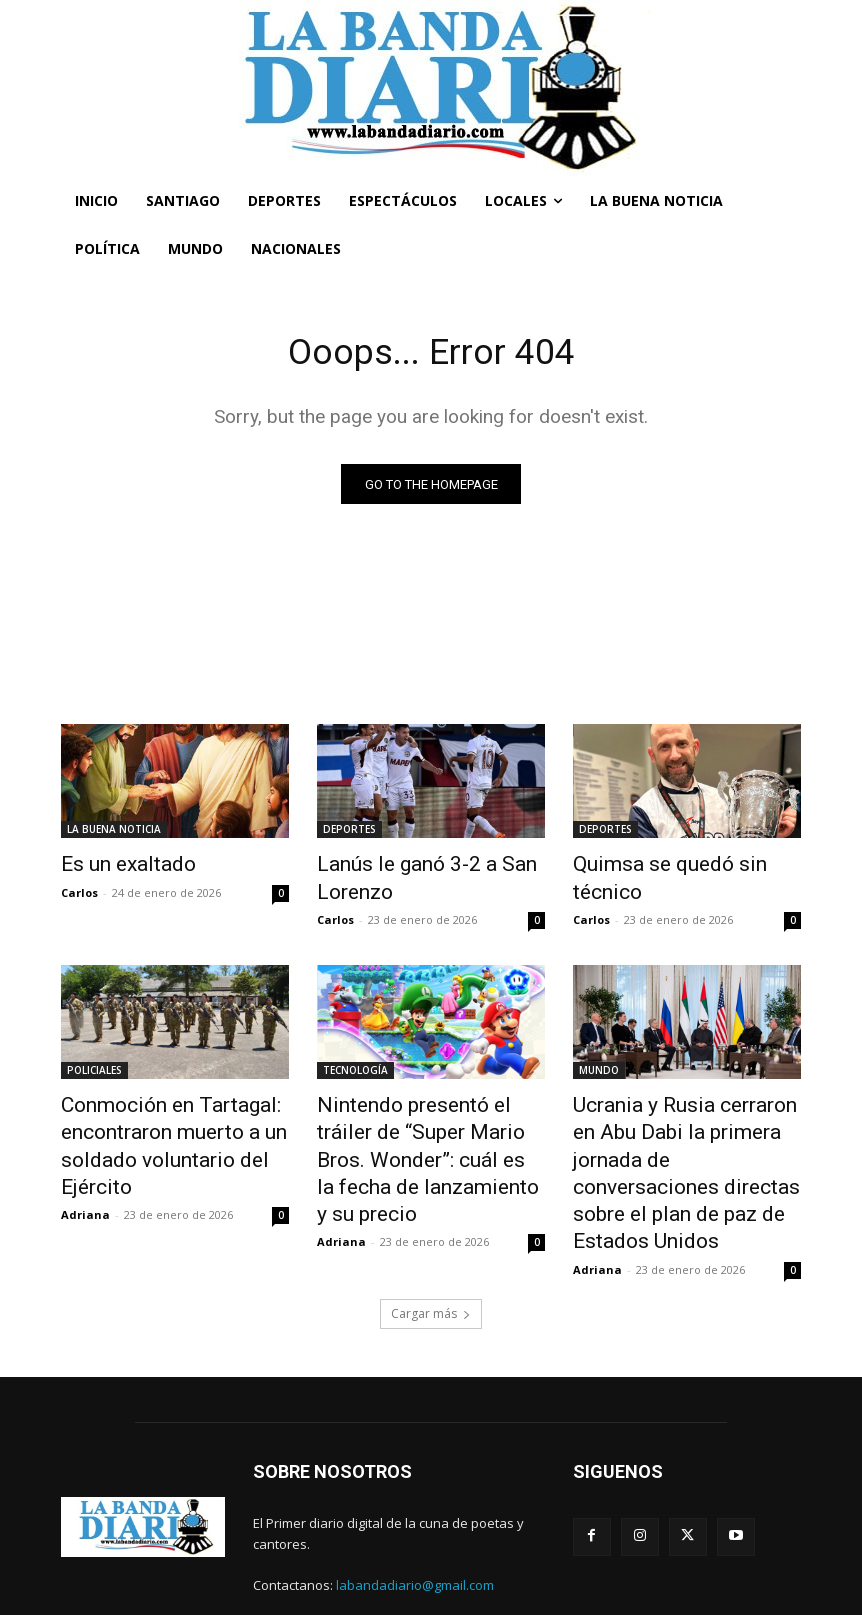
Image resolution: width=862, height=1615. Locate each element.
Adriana (85, 1187)
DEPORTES (349, 833)
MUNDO (599, 1064)
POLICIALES (94, 1064)
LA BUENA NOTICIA (114, 833)
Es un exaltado (115, 866)
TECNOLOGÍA (355, 1064)
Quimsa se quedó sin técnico (682, 866)
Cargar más (431, 1253)
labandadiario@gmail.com (415, 1526)
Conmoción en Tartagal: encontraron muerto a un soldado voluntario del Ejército (154, 1130)
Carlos (79, 890)
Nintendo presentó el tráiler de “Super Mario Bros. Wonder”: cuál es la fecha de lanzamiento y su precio (430, 1130)
